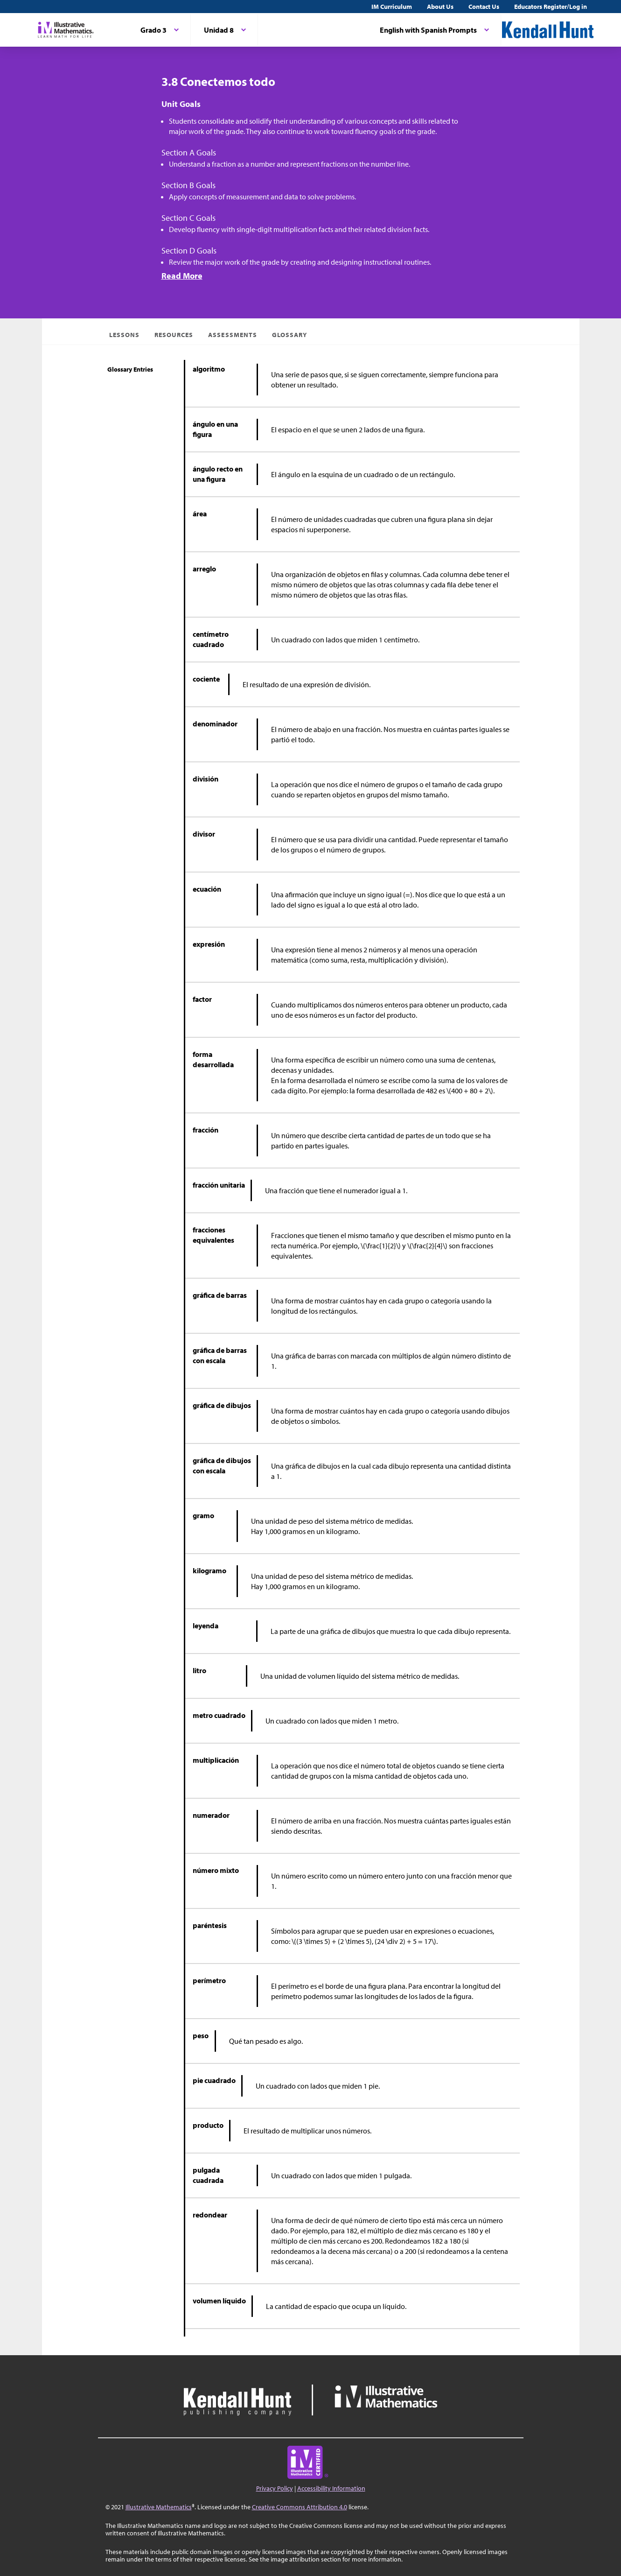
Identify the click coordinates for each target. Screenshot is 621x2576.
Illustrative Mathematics (159, 2507)
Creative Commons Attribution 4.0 (299, 2507)
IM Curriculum (391, 6)
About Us (440, 6)
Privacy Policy (274, 2488)
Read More (181, 275)
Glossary (289, 335)
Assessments (232, 335)
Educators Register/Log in (550, 6)
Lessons (124, 335)
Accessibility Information (331, 2488)
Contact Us (483, 6)
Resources (173, 335)
